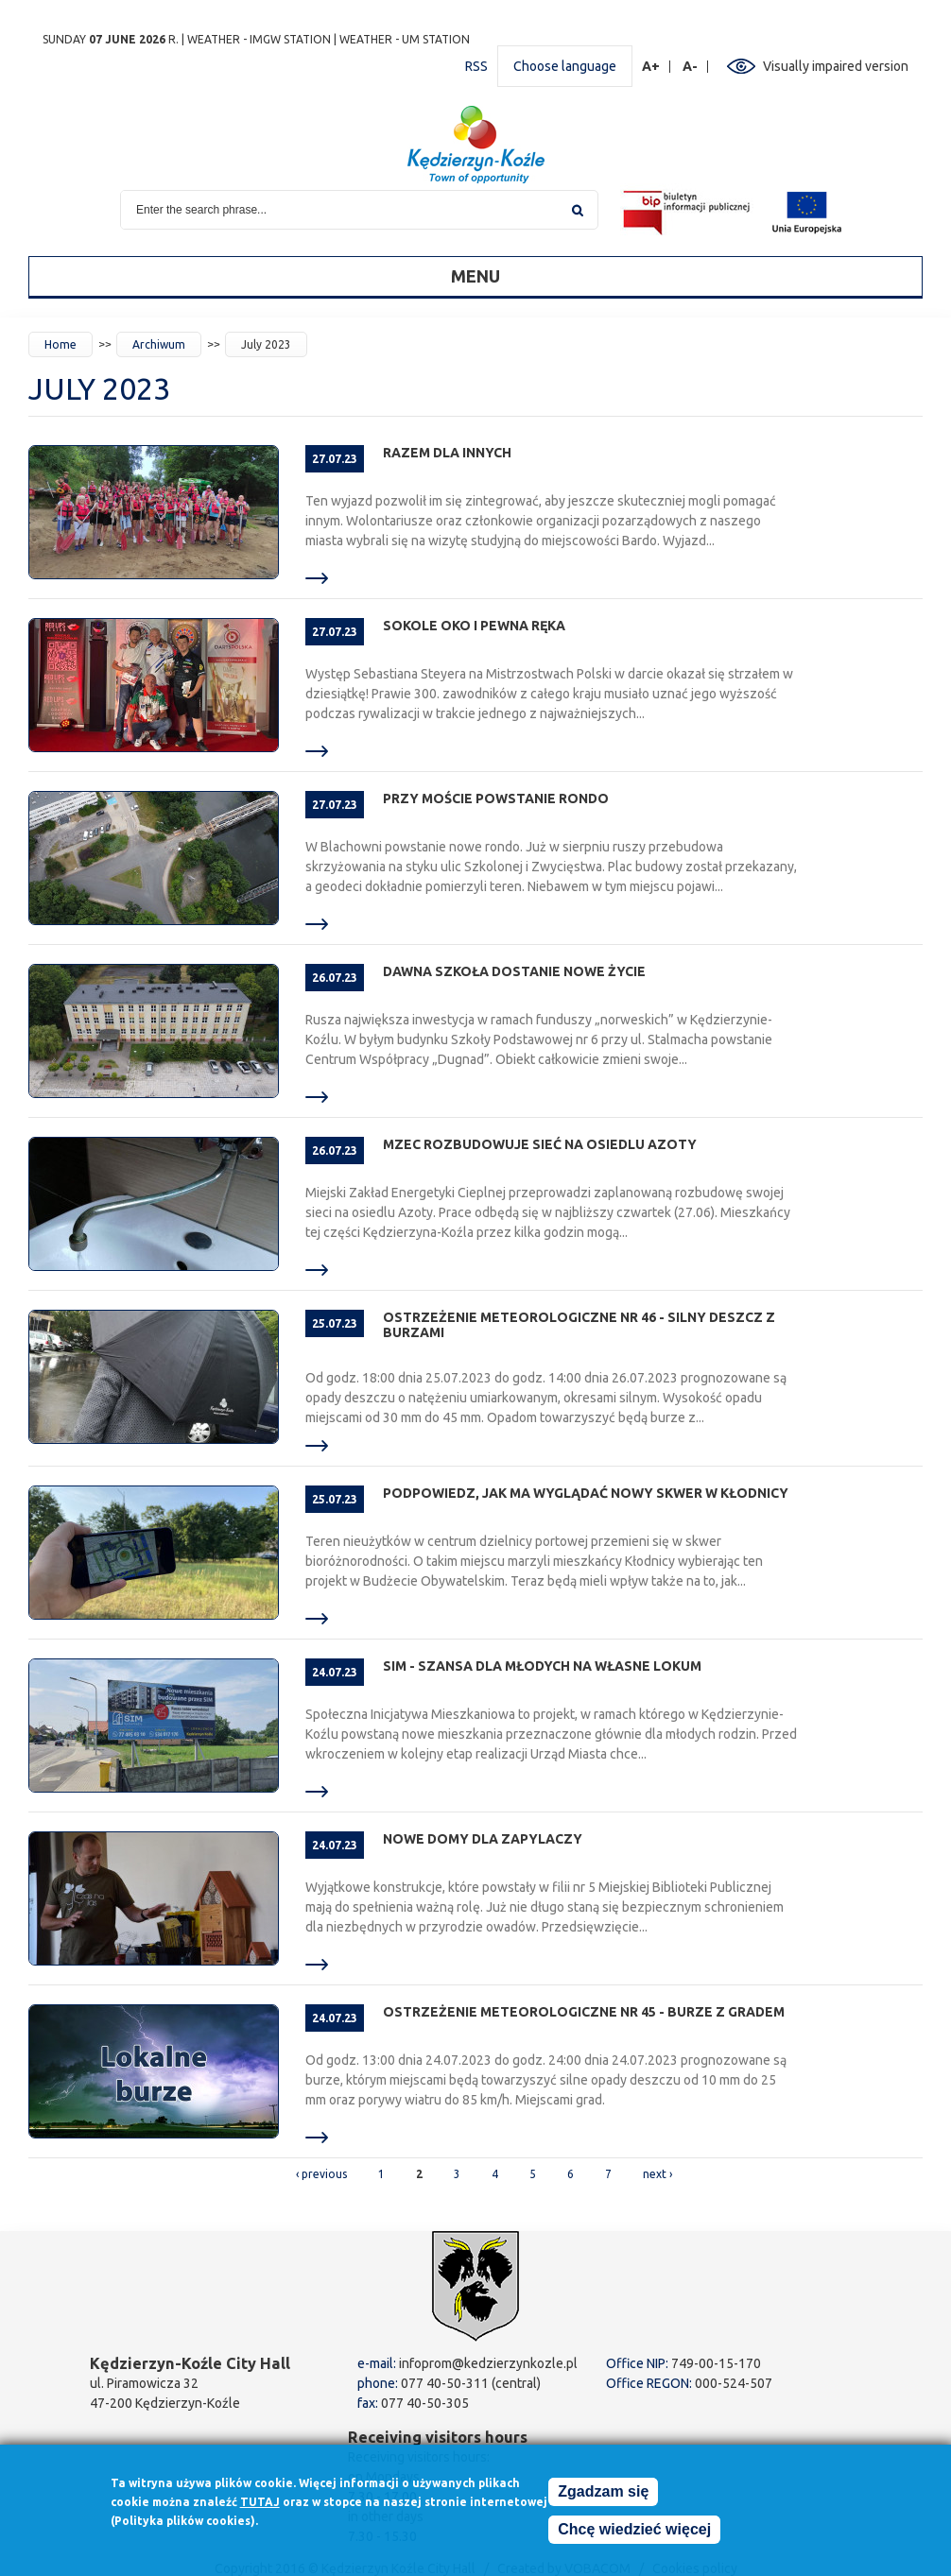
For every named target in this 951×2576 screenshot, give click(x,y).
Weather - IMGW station (259, 39)
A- (691, 66)
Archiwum (158, 344)
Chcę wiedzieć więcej (634, 2531)
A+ (651, 66)
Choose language (564, 66)
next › (657, 2174)
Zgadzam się (603, 2493)
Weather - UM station (404, 39)
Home (60, 344)
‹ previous (321, 2174)
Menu (475, 275)
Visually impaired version (835, 66)
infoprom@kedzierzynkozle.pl (488, 2363)
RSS (476, 66)
